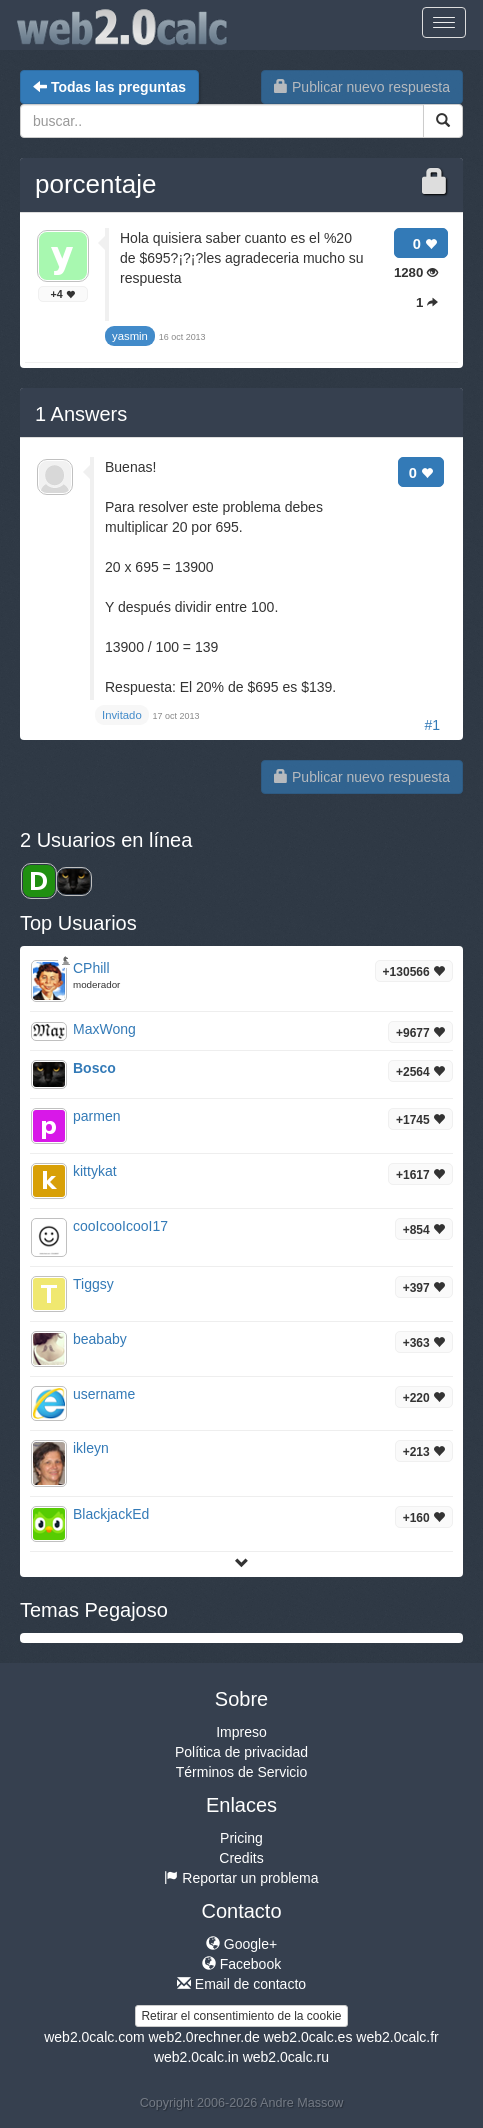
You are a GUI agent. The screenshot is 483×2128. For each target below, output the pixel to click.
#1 (432, 725)
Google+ (241, 1944)
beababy (100, 1339)
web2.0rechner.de (203, 2037)
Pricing (241, 1838)
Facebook (241, 1964)
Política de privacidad (241, 1752)
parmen (96, 1116)
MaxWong (104, 1029)
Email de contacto (241, 1984)
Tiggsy (93, 1284)
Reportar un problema (241, 1878)
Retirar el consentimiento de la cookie (241, 2016)
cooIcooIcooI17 (120, 1226)
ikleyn (91, 1448)
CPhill (91, 968)
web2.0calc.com (94, 2037)
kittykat (95, 1171)
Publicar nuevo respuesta (362, 87)
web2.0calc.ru (286, 2057)
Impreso (241, 1732)
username (104, 1394)
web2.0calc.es (308, 2037)
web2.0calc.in (196, 2057)
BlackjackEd (111, 1514)
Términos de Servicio (242, 1772)
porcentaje (95, 184)
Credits (241, 1858)
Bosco (94, 1068)
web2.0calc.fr (397, 2037)
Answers (81, 414)
